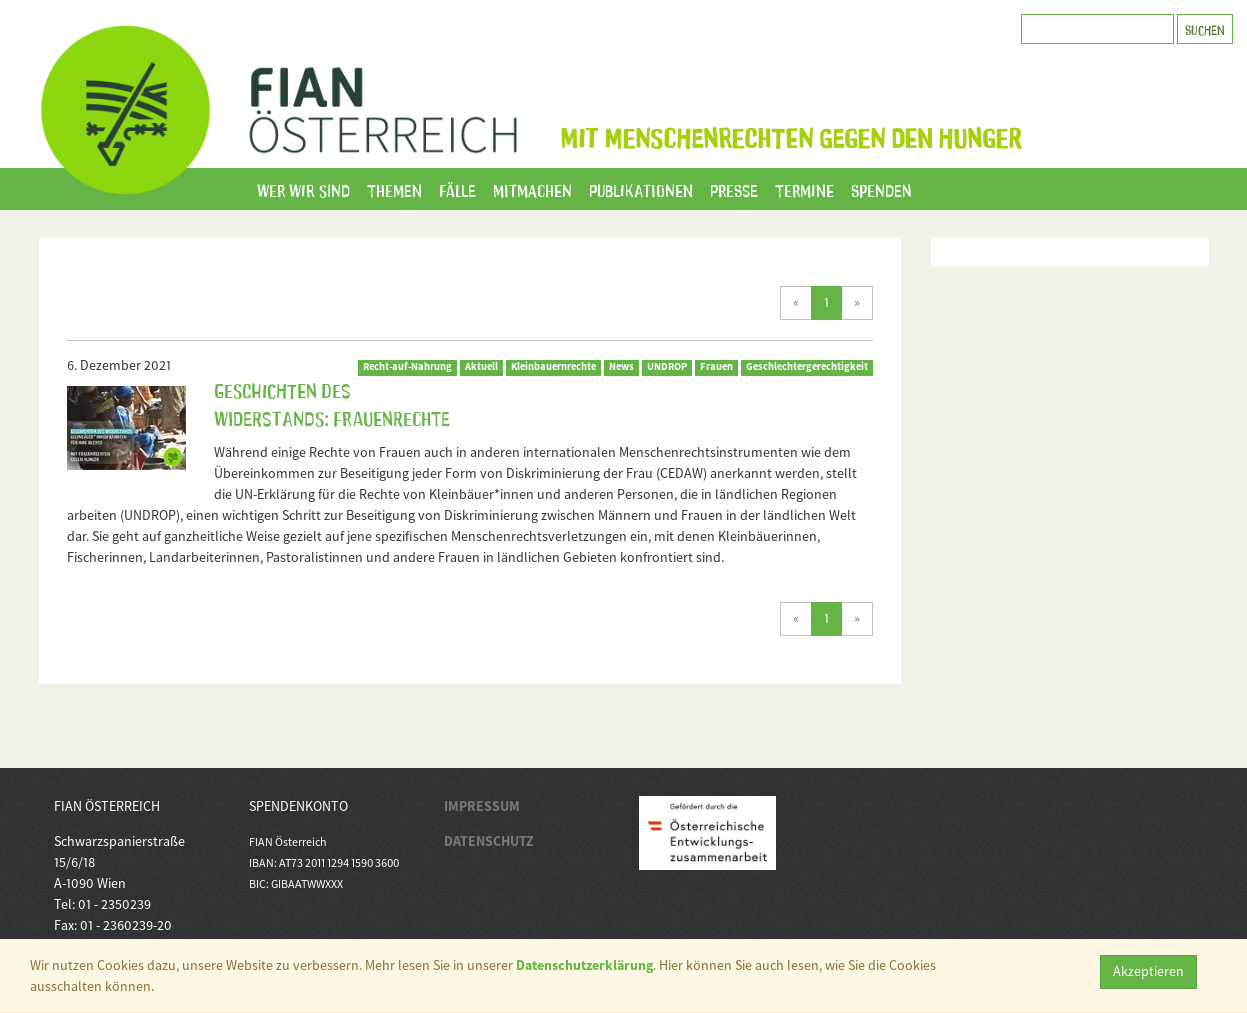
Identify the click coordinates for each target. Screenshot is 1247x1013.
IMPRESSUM (482, 806)
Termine (804, 189)
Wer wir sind (303, 189)
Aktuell (481, 366)
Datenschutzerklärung (584, 965)
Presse (734, 189)
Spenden (881, 189)
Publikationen (641, 189)
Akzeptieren (1148, 971)
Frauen (716, 366)
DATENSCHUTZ (489, 841)
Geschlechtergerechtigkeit (807, 366)
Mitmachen (532, 189)
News (621, 366)
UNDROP (667, 366)
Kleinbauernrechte (553, 366)
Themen (394, 189)
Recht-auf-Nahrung (407, 366)
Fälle (457, 189)
